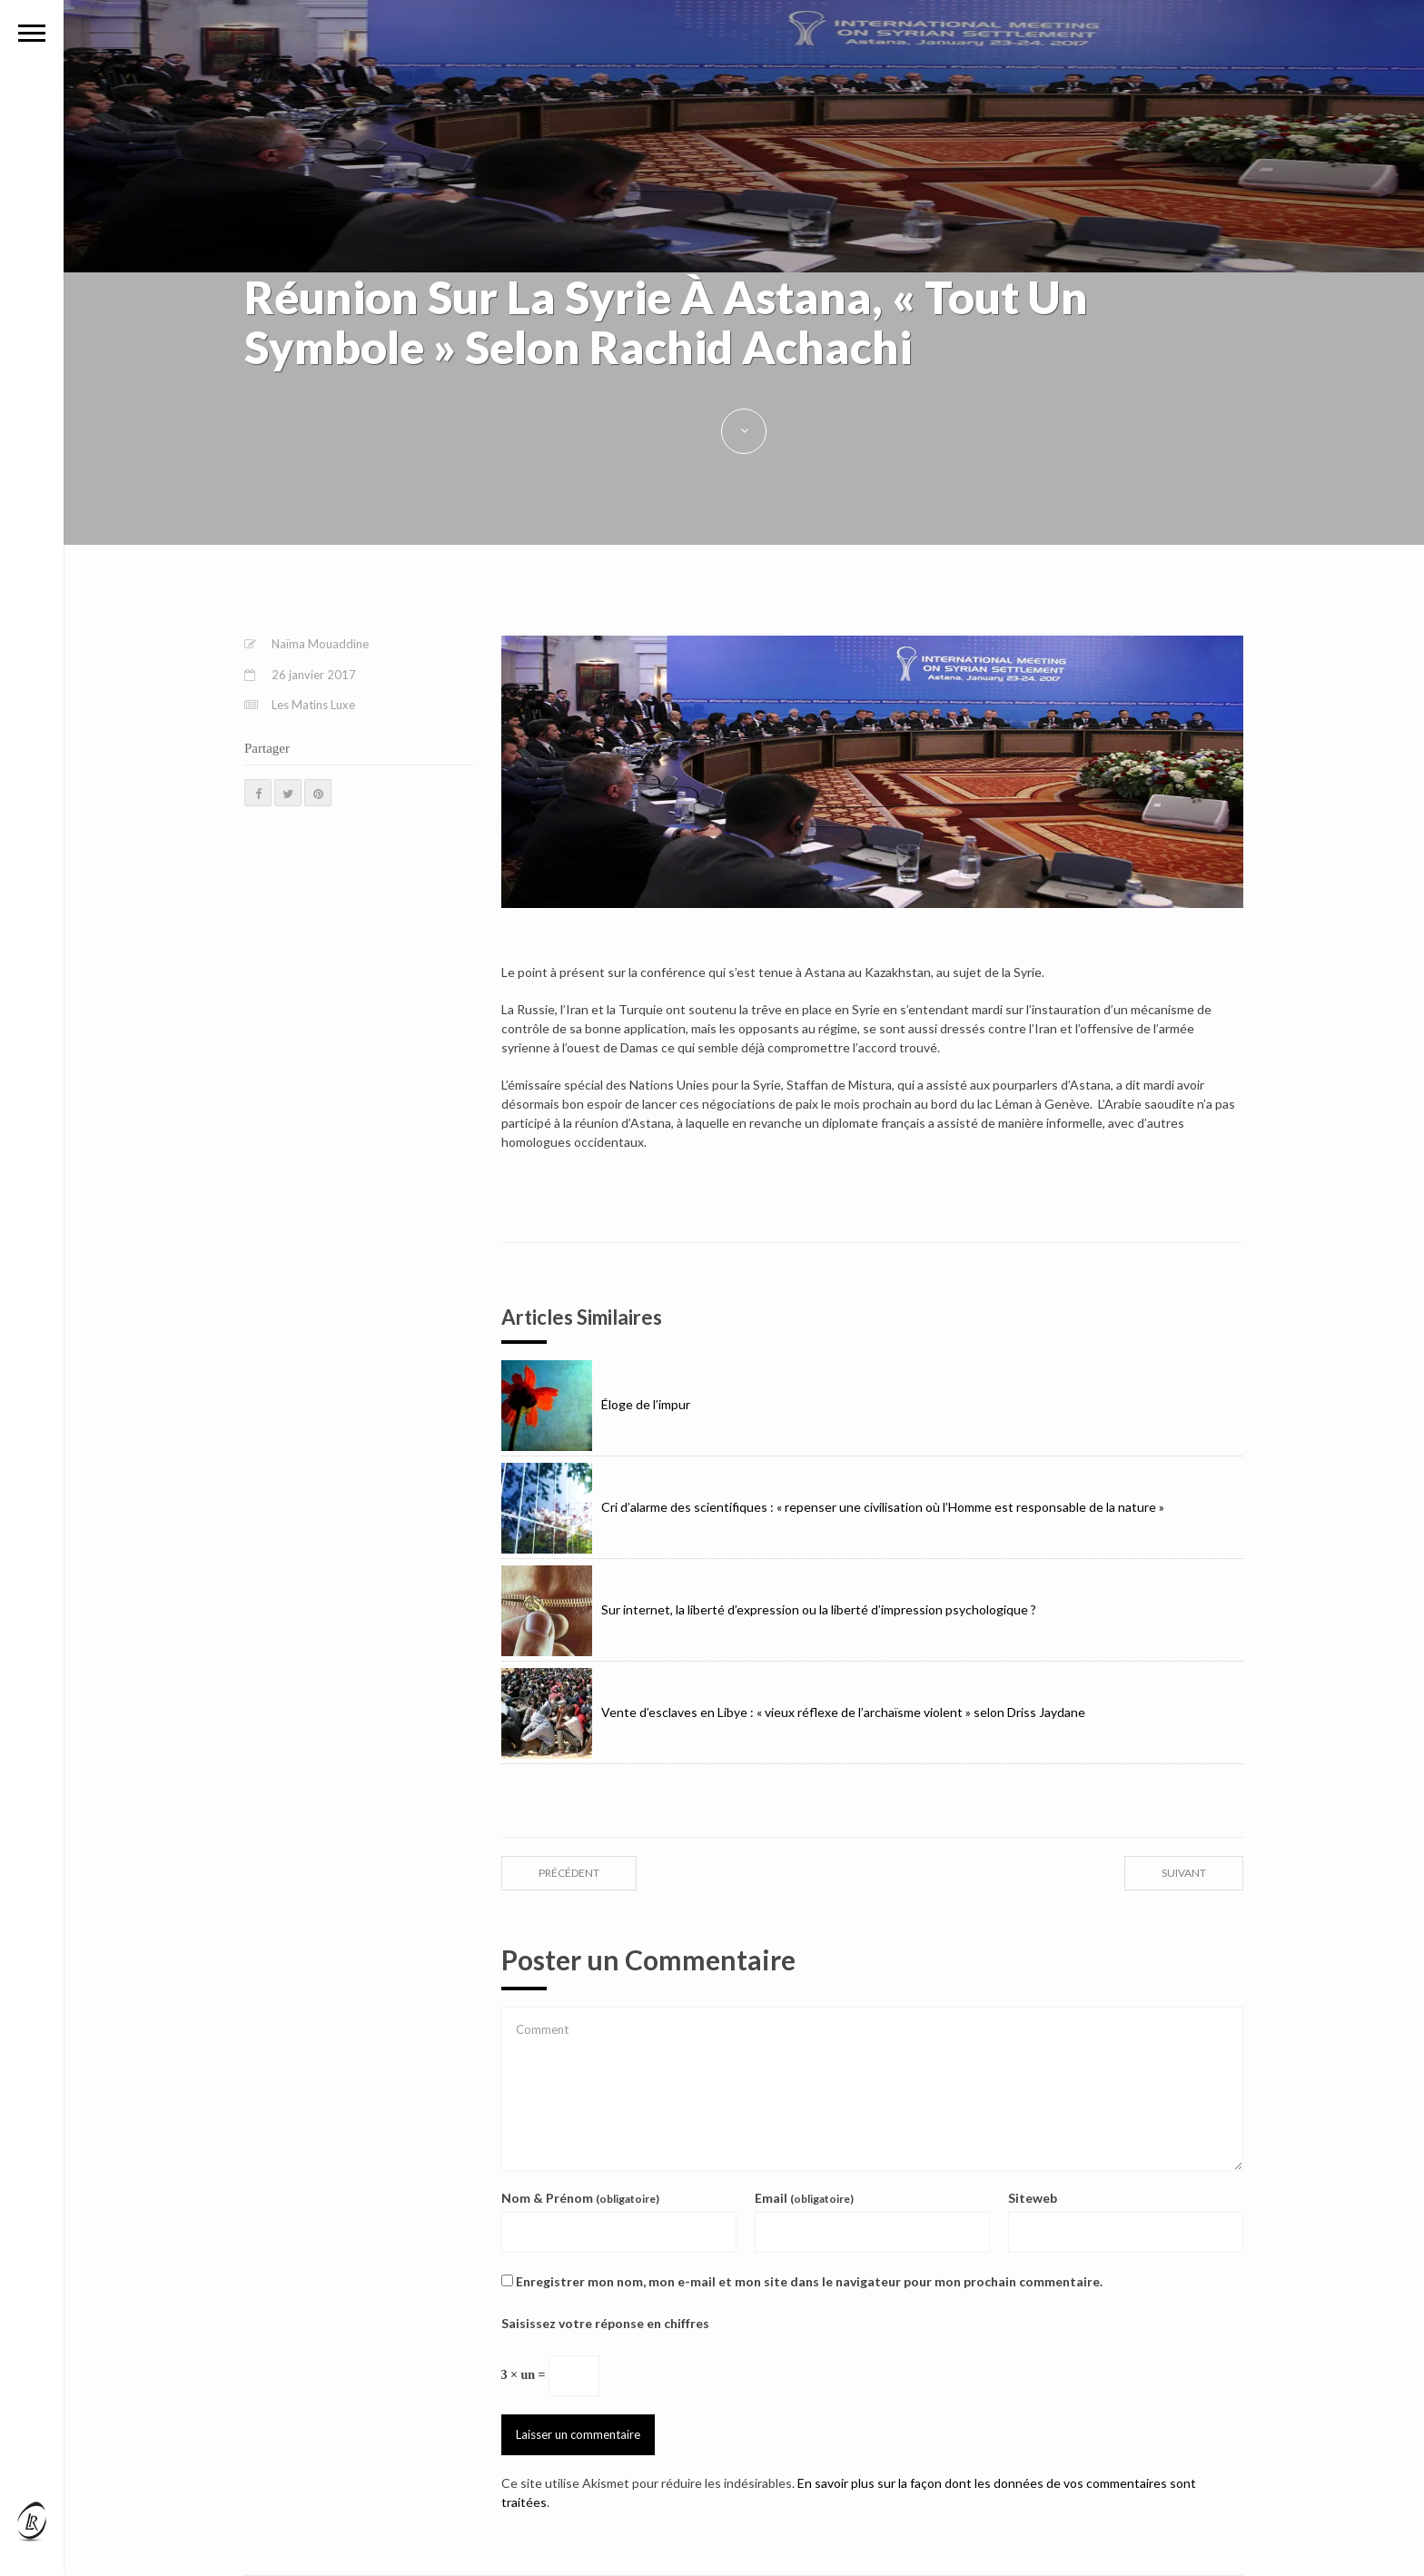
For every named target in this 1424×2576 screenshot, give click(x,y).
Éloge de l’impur (595, 1404)
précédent (569, 1873)
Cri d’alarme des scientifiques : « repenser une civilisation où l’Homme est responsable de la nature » (832, 1507)
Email (804, 2198)
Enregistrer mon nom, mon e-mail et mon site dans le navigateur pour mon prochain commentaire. (809, 2281)
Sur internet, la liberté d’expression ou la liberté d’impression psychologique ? (768, 1609)
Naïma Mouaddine (320, 644)
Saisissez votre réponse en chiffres (605, 2323)
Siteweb (1032, 2198)
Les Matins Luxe (313, 704)
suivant (1184, 1873)
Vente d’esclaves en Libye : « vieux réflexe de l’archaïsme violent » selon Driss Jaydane (793, 1712)
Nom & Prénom (580, 2198)
